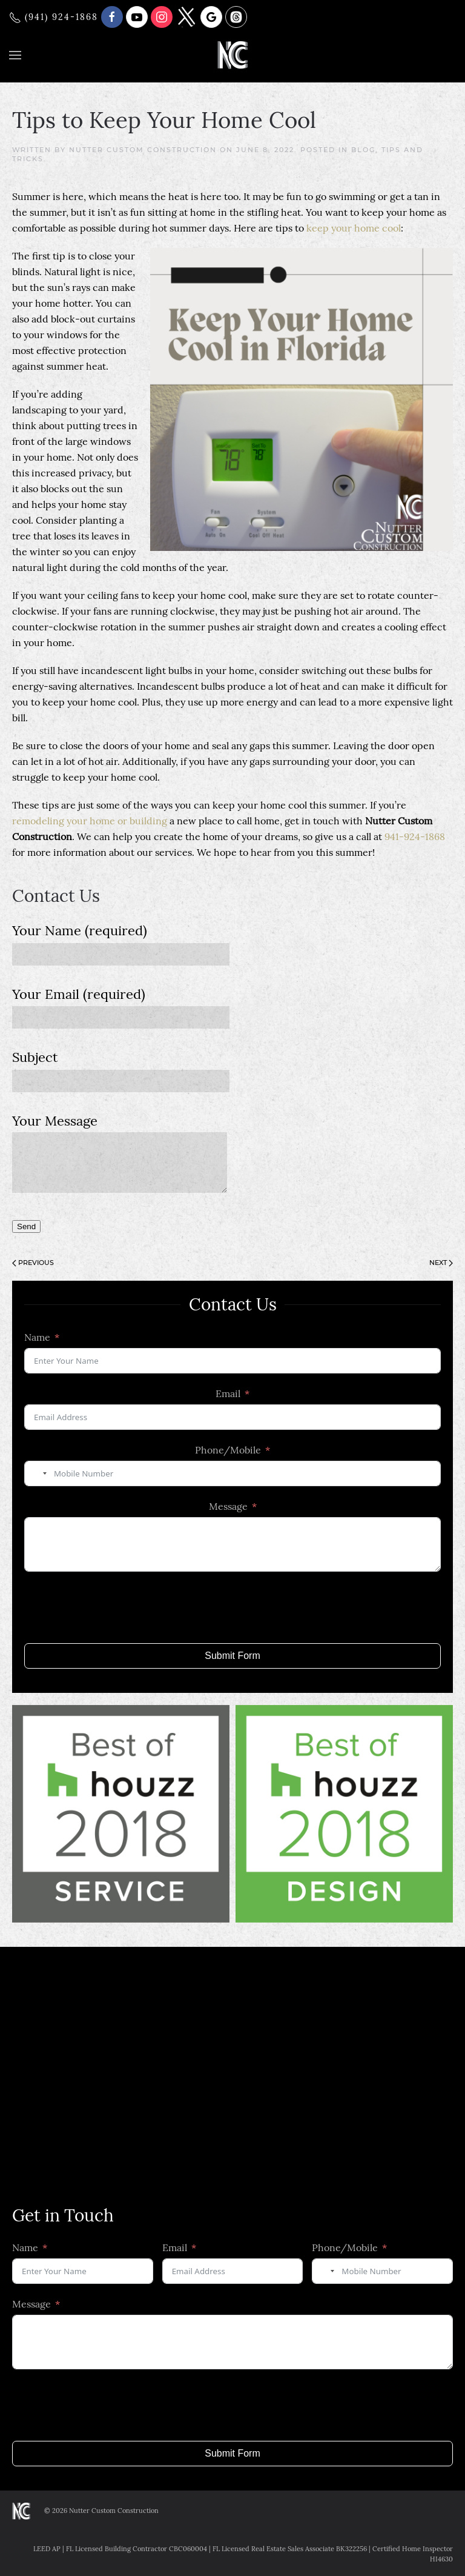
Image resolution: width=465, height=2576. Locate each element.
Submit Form (232, 1655)
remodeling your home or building (89, 821)
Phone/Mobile (228, 1450)
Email (228, 1393)
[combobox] (37, 1473)
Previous (33, 1262)
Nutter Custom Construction (143, 149)
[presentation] (116, 1607)
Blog (363, 149)
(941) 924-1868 (53, 17)
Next (441, 1262)
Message (228, 1506)
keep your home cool (353, 228)
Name (37, 1337)
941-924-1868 (414, 836)
